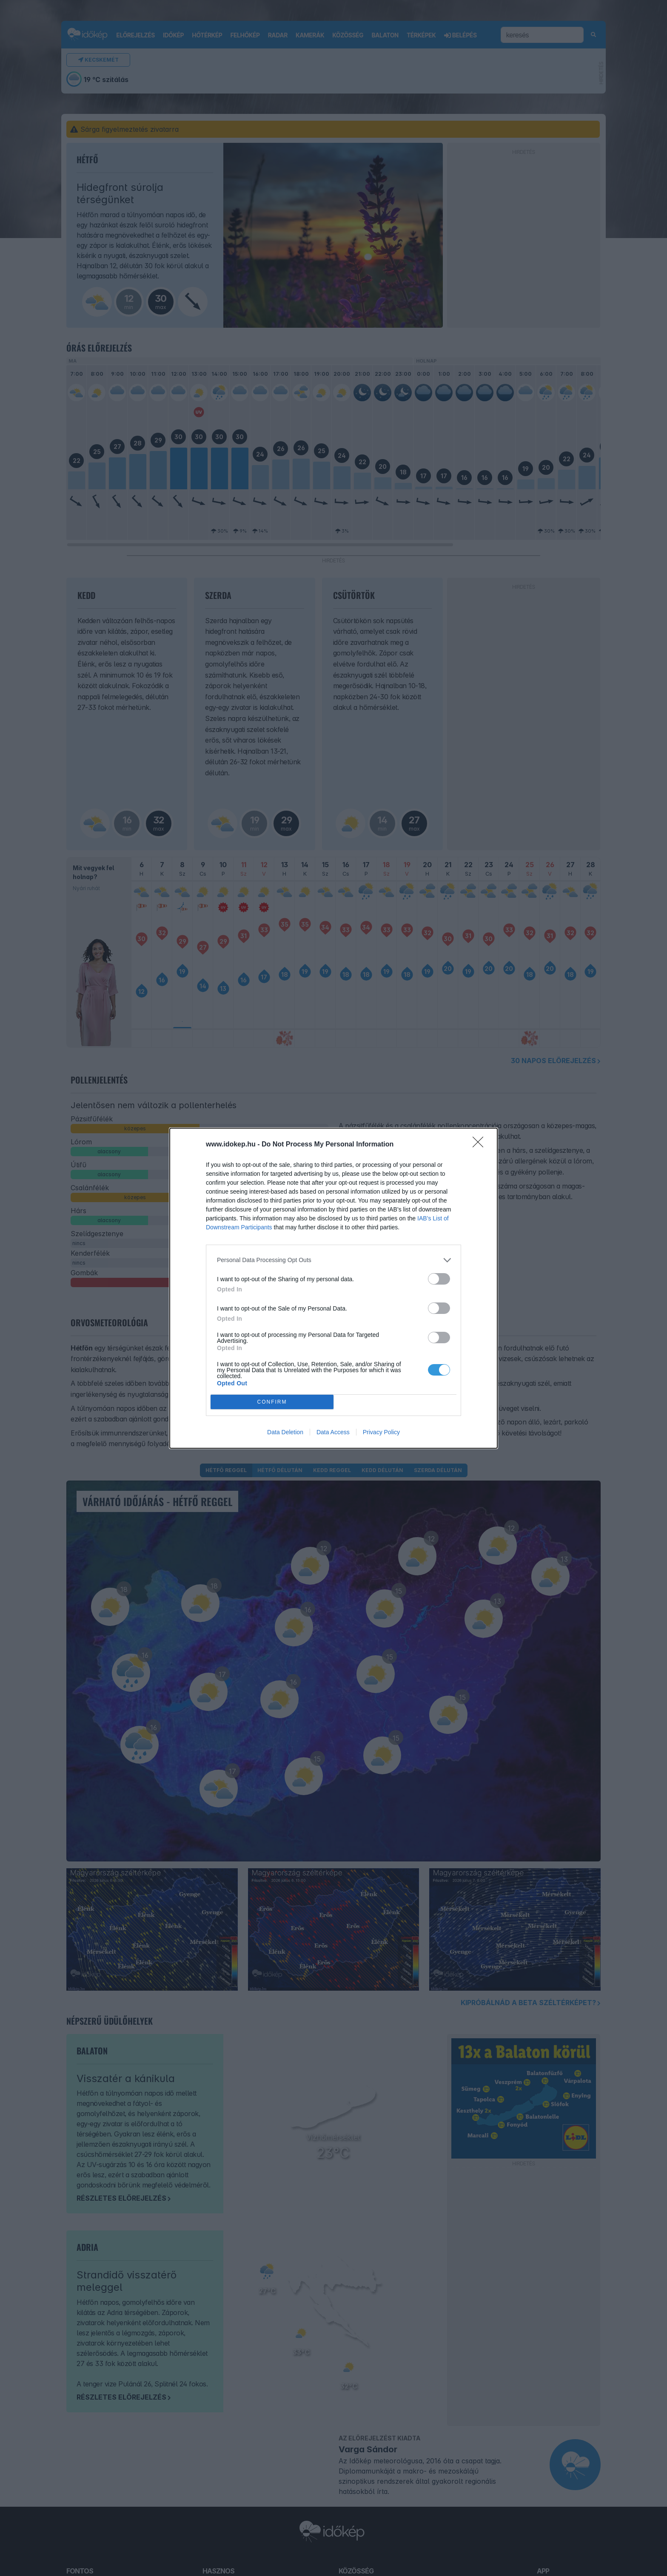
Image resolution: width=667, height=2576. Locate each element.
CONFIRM (272, 1402)
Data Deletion (285, 1432)
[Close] (481, 1145)
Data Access (333, 1432)
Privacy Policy (381, 1432)
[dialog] (333, 1288)
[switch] (439, 1279)
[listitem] (333, 1260)
